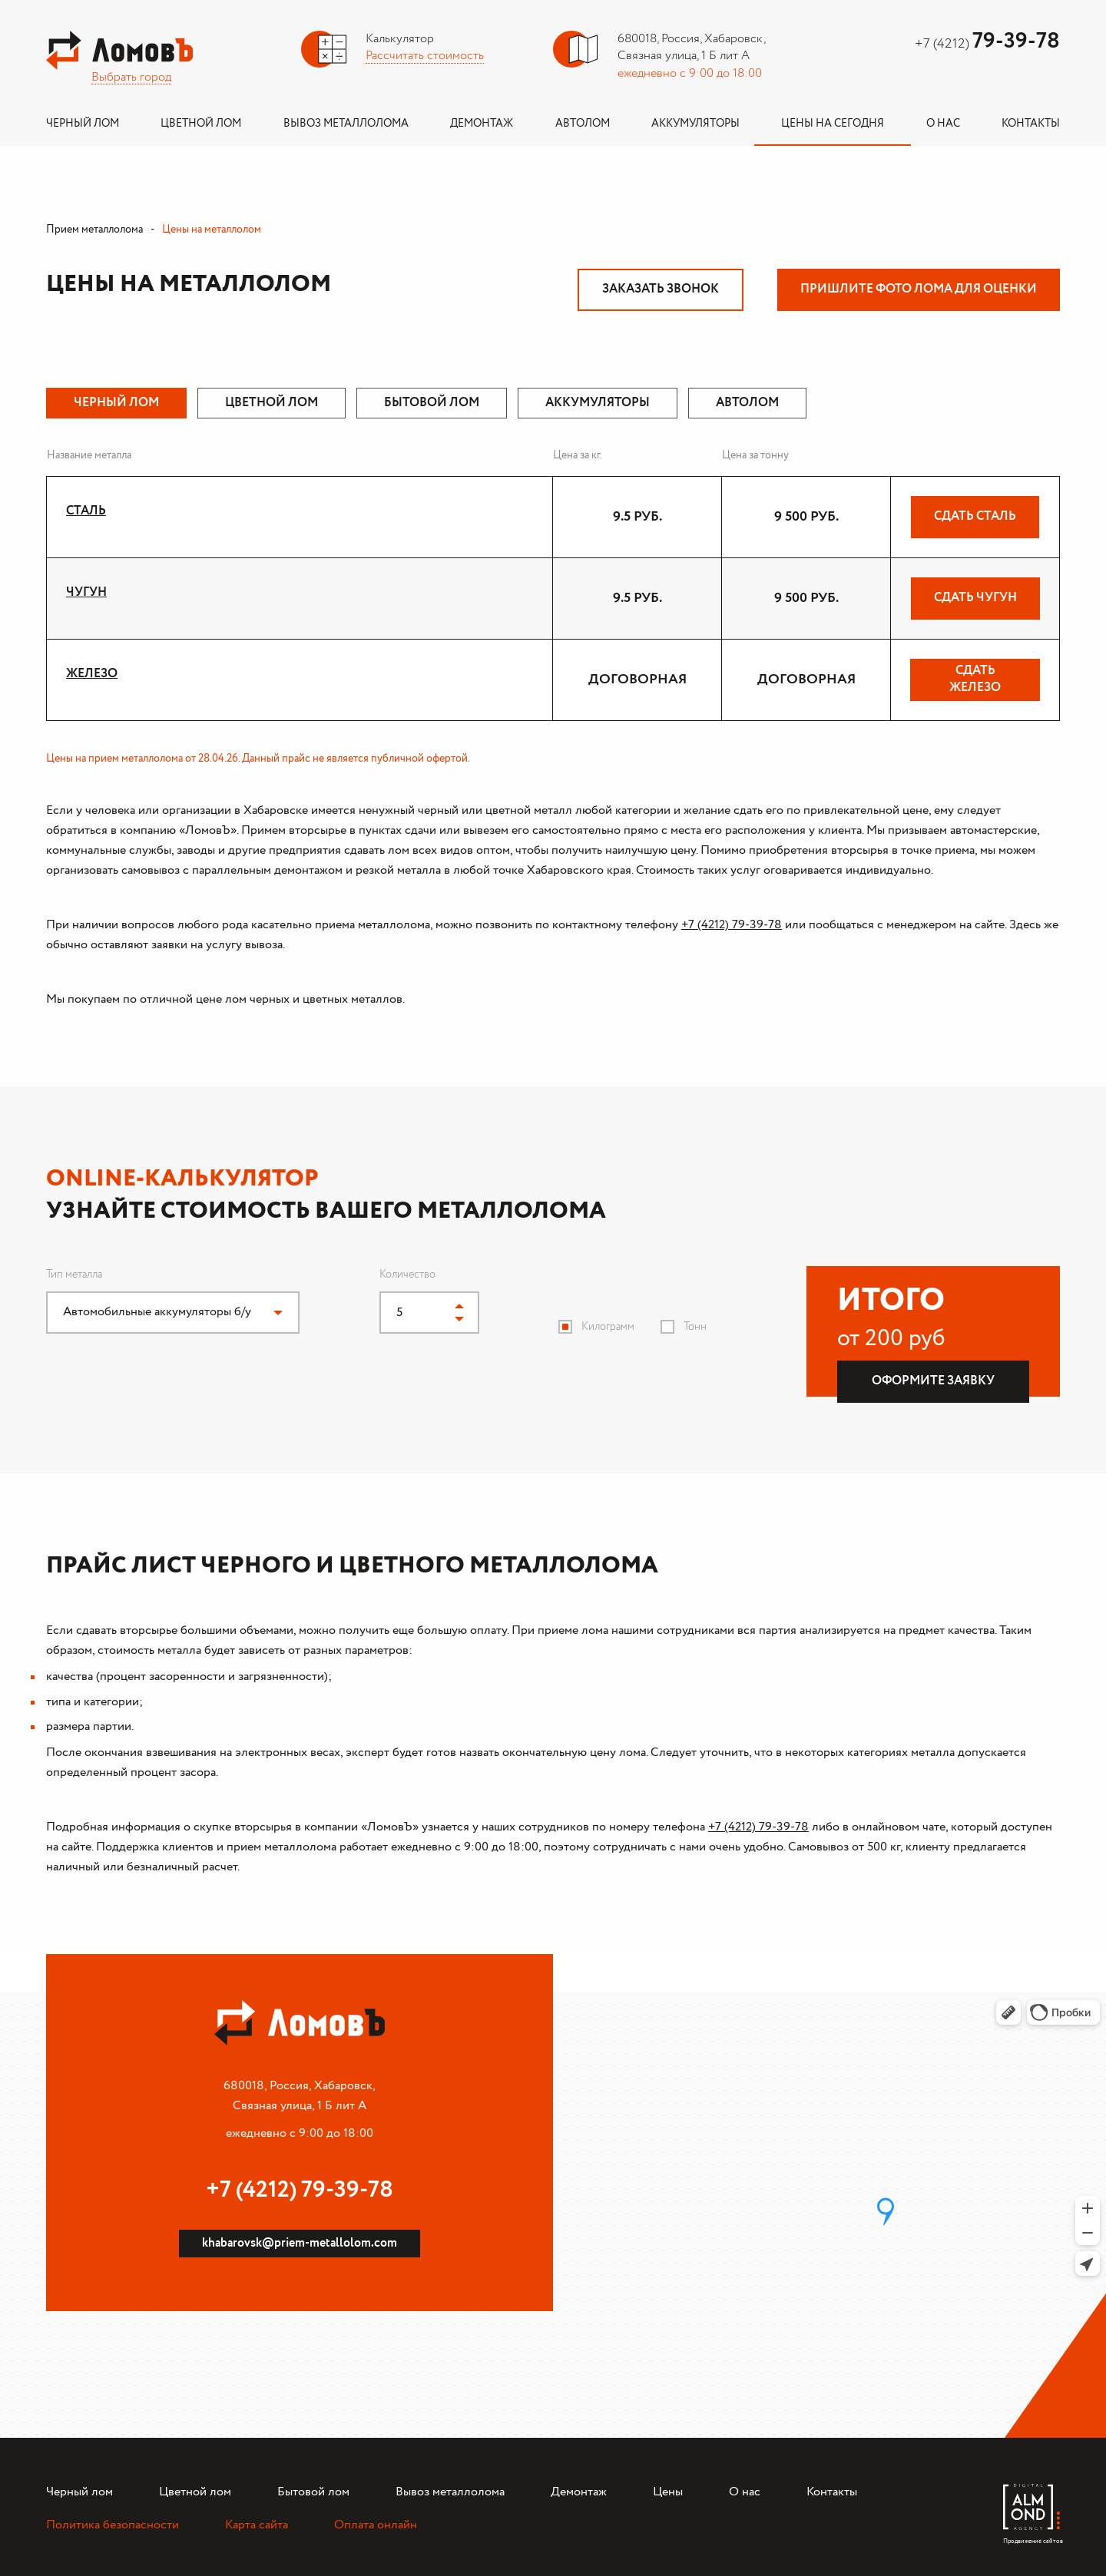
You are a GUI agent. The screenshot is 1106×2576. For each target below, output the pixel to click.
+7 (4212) (987, 44)
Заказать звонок (660, 289)
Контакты (1031, 123)
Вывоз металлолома (346, 123)
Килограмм (607, 1327)
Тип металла (74, 1274)
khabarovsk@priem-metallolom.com (299, 2243)
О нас (943, 123)
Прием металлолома (94, 229)
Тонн (695, 1327)
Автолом (582, 123)
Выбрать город (131, 77)
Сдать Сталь (975, 516)
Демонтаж (481, 123)
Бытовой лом (313, 2492)
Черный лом (82, 123)
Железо (92, 674)
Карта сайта (256, 2525)
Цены (668, 2492)
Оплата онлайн (375, 2525)
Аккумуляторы (695, 123)
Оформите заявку (933, 1381)
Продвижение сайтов (1031, 2537)
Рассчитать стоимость (425, 55)
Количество (407, 1274)
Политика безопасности (112, 2525)
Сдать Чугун (975, 598)
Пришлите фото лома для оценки (918, 289)
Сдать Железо (975, 679)
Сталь (86, 511)
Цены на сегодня (832, 123)
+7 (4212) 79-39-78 (731, 925)
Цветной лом (201, 123)
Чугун (86, 592)
